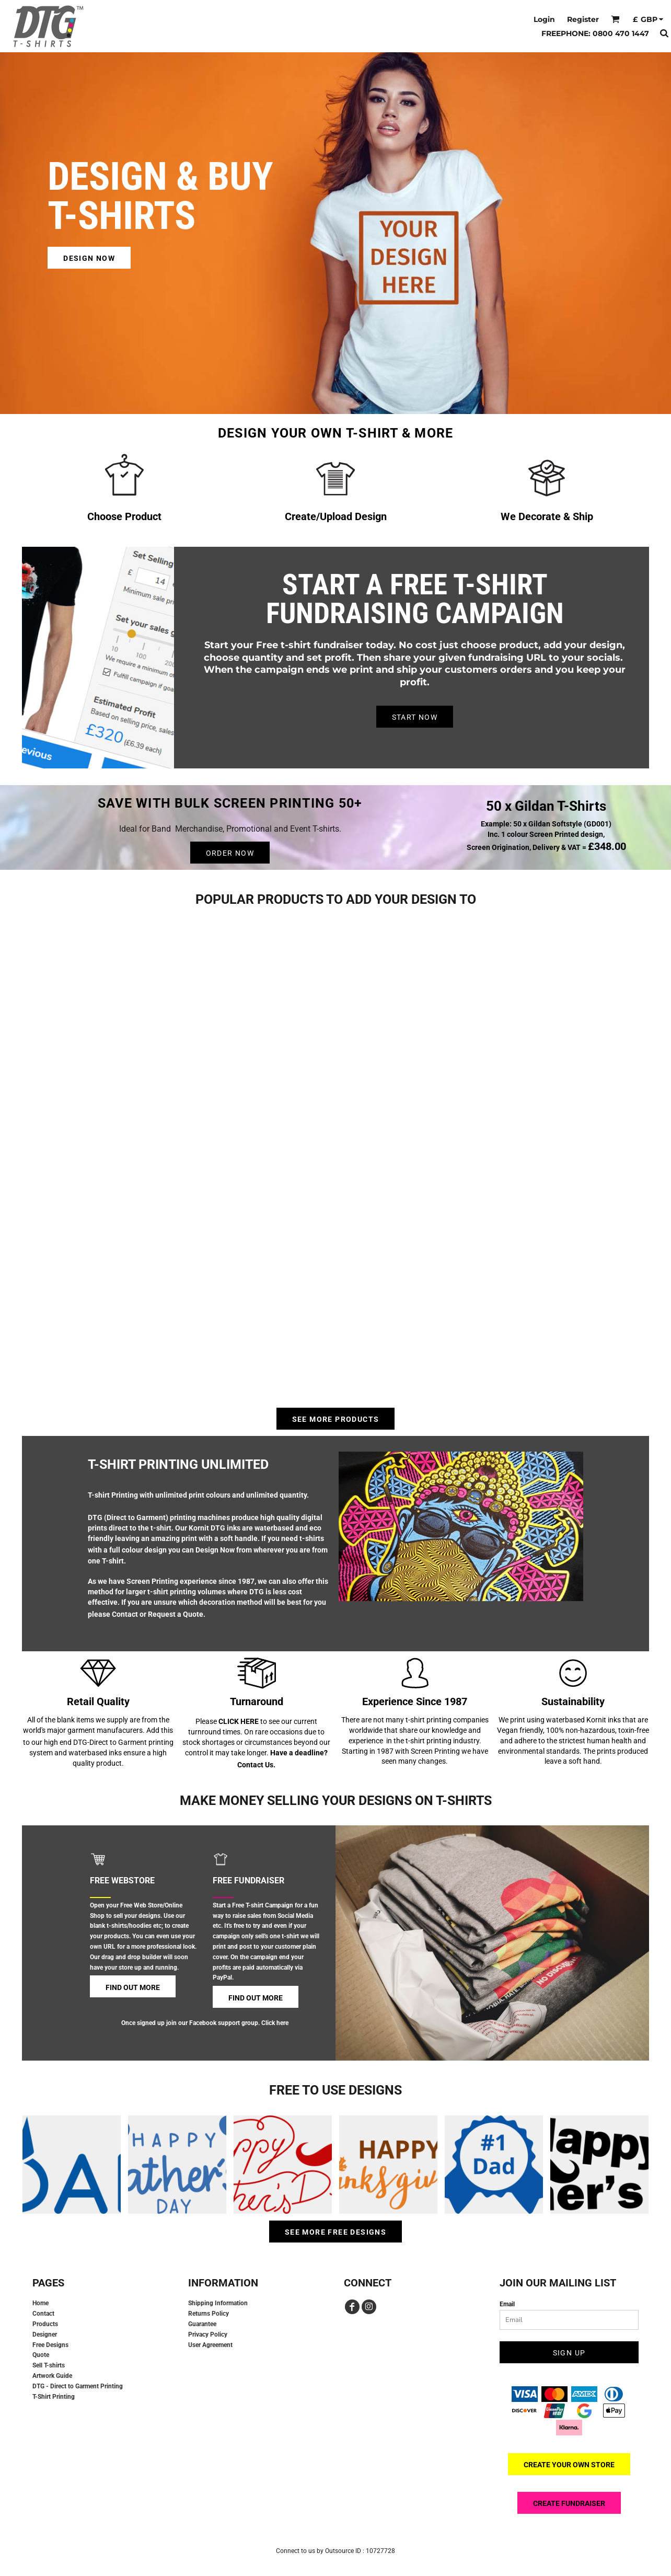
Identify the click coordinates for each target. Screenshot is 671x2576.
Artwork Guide (52, 2375)
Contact (125, 1614)
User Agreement (210, 2345)
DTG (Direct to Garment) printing (142, 1517)
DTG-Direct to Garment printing (123, 1742)
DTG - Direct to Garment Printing (77, 2386)
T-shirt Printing (113, 1495)
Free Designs (50, 2345)
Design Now (215, 1550)
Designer (44, 2334)
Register (583, 19)
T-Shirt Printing (53, 2396)
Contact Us (255, 1765)
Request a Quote (175, 1614)
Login (544, 19)
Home (40, 2303)
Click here (274, 2023)
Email (507, 2304)
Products (45, 2324)
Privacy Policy (207, 2334)
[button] (615, 19)
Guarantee (202, 2324)
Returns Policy (208, 2313)
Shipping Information (218, 2303)
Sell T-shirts (48, 2365)
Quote (40, 2355)
